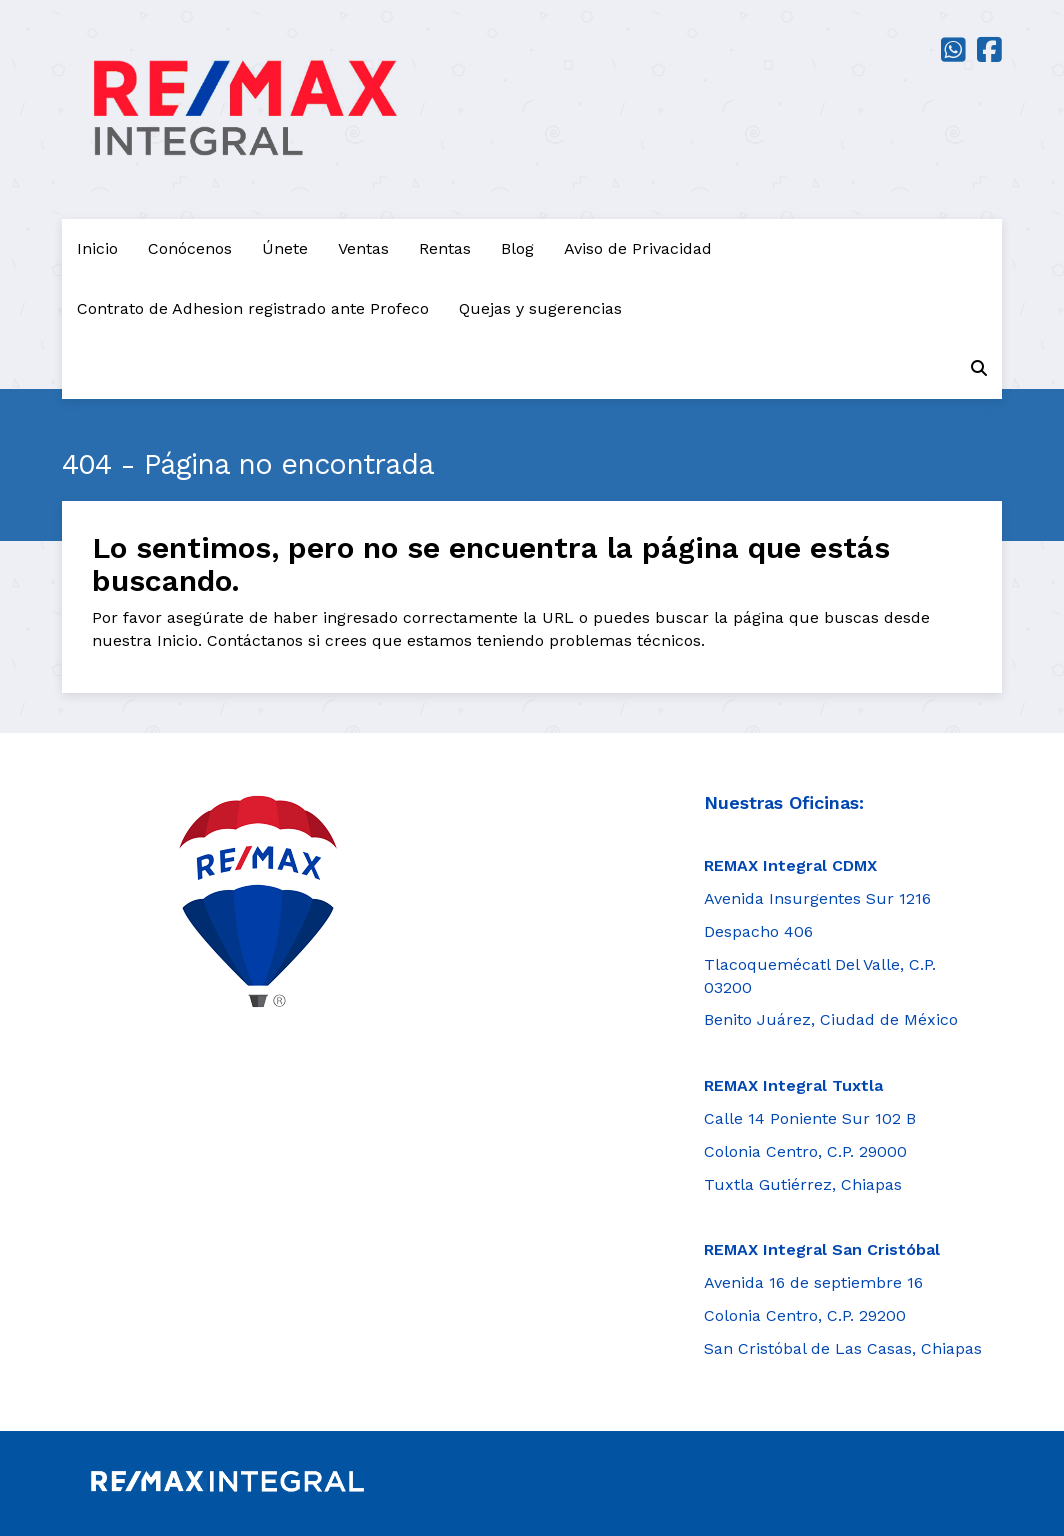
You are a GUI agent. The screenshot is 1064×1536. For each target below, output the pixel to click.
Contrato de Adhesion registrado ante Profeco (253, 308)
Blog (517, 248)
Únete (285, 248)
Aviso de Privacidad (638, 248)
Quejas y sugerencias (540, 308)
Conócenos (190, 248)
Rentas (445, 248)
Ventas (363, 248)
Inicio (97, 248)
